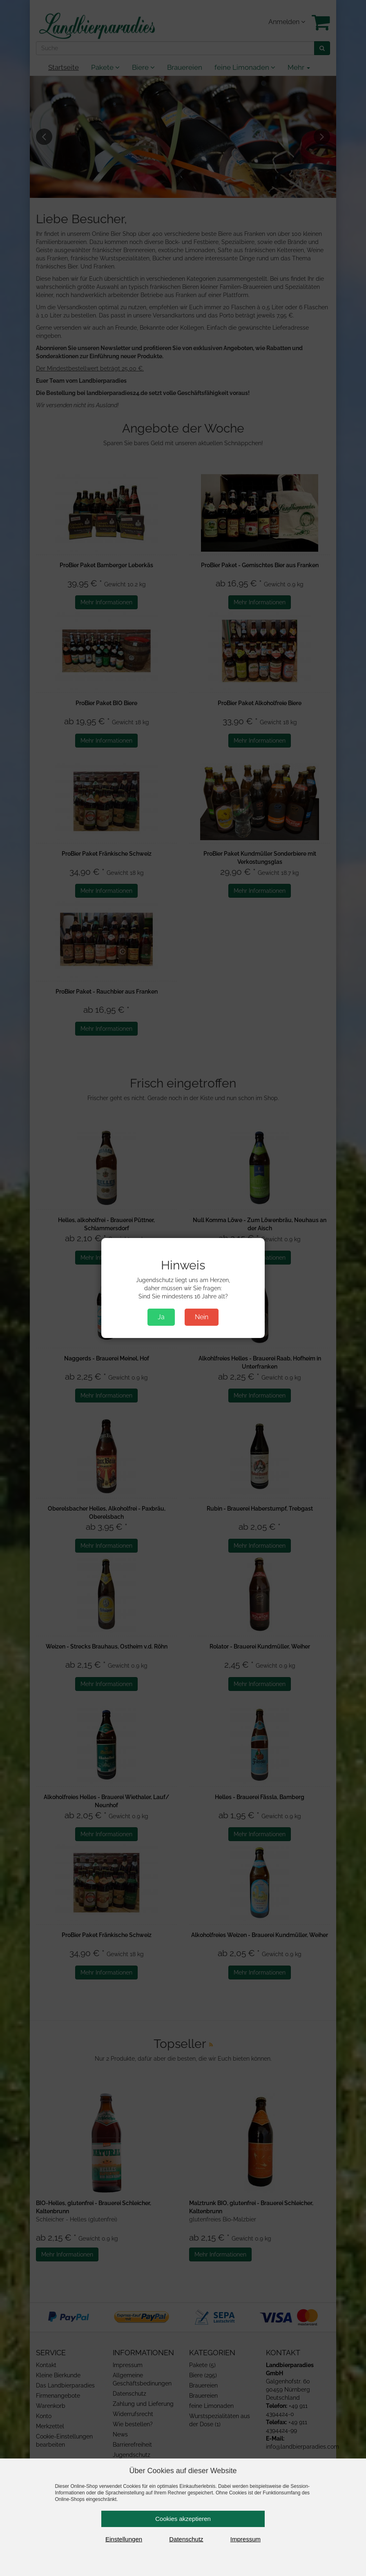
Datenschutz (186, 2539)
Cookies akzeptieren (183, 2518)
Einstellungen (123, 2539)
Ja (161, 1317)
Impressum (245, 2539)
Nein (201, 1317)
